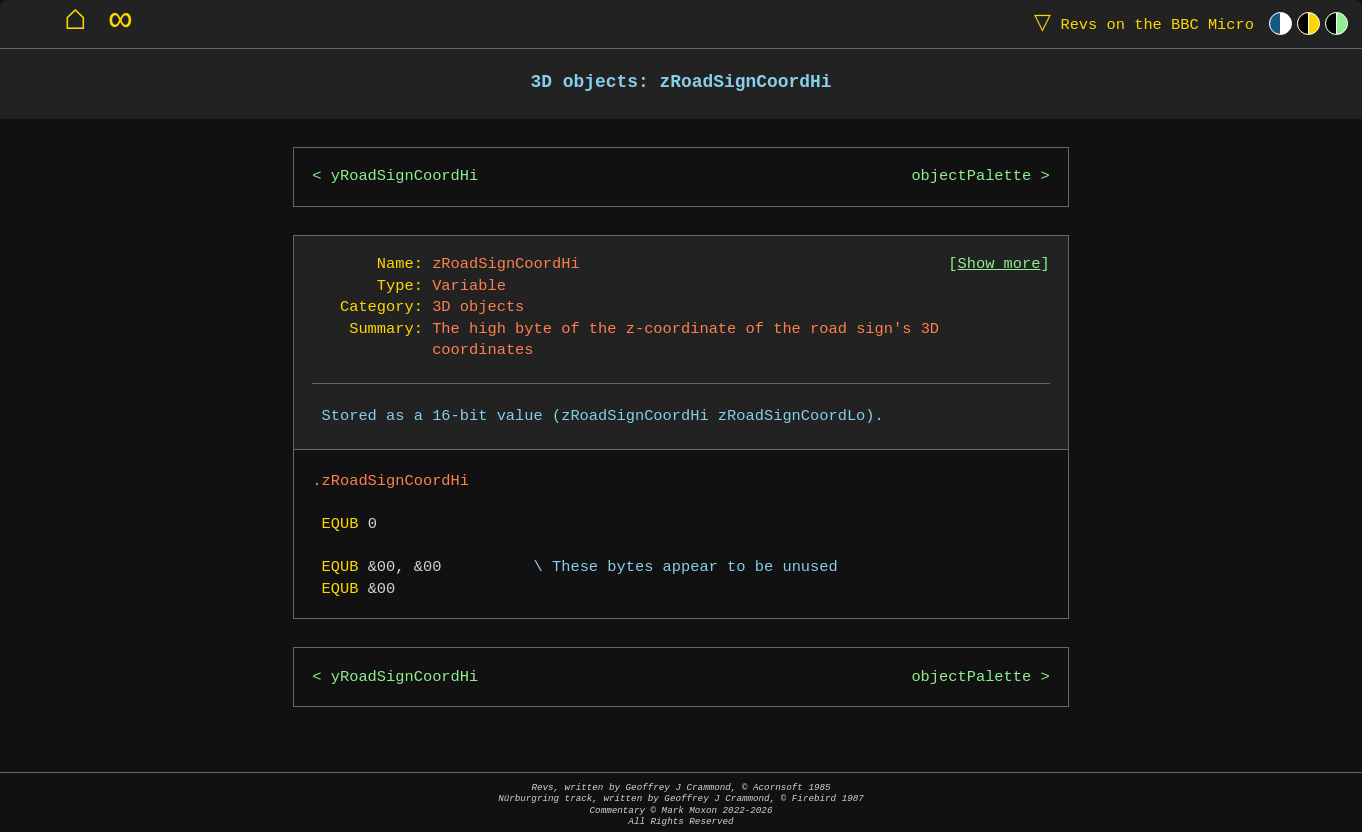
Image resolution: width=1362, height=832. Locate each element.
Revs (1139, 23)
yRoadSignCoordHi (404, 176)
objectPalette (971, 176)
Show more (999, 264)
